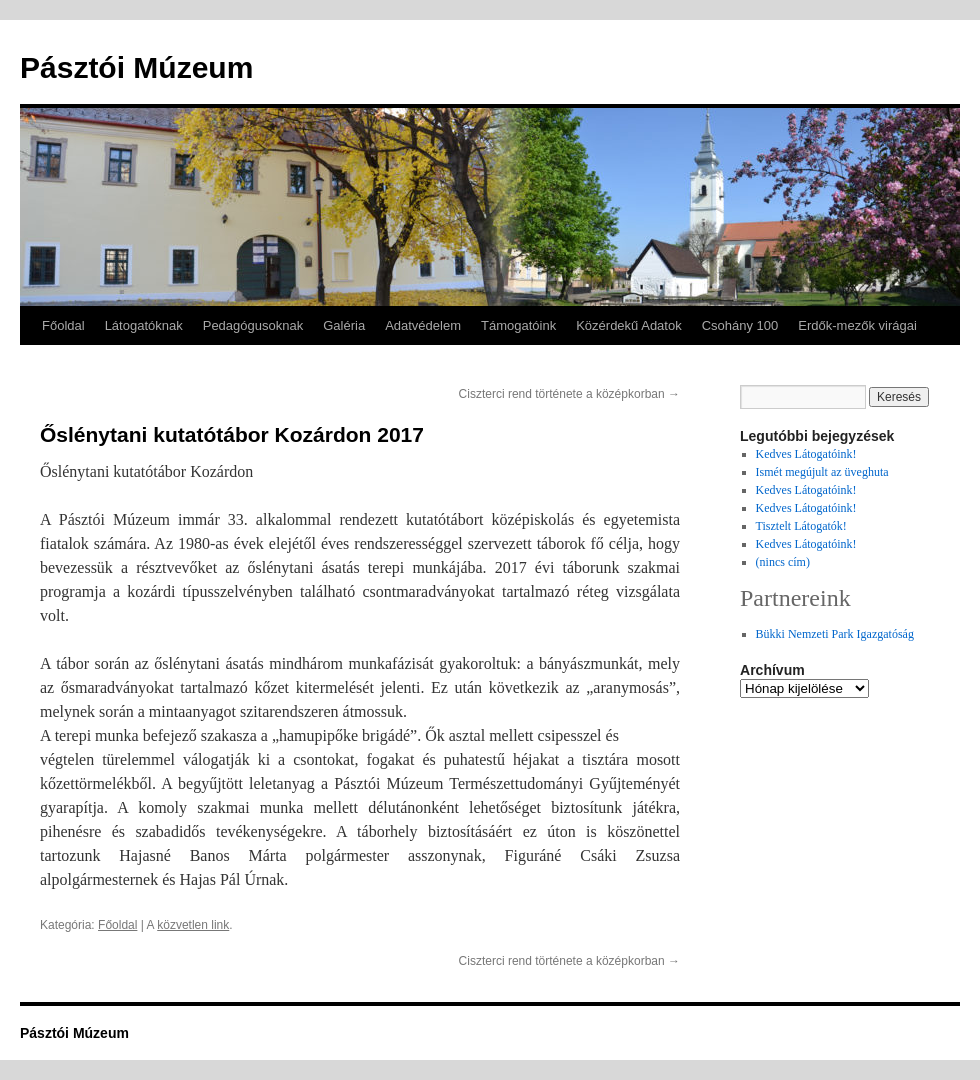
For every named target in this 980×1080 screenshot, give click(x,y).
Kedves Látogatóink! (806, 454)
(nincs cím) (783, 562)
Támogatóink (518, 325)
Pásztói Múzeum (136, 67)
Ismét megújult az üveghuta (822, 472)
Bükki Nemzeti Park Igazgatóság (835, 634)
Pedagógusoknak (253, 325)
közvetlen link (193, 925)
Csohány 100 (740, 325)
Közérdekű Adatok (629, 325)
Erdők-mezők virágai (857, 325)
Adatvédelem (423, 325)
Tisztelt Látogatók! (801, 526)
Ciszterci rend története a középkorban (569, 394)
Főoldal (63, 325)
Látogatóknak (144, 325)
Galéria (344, 325)
